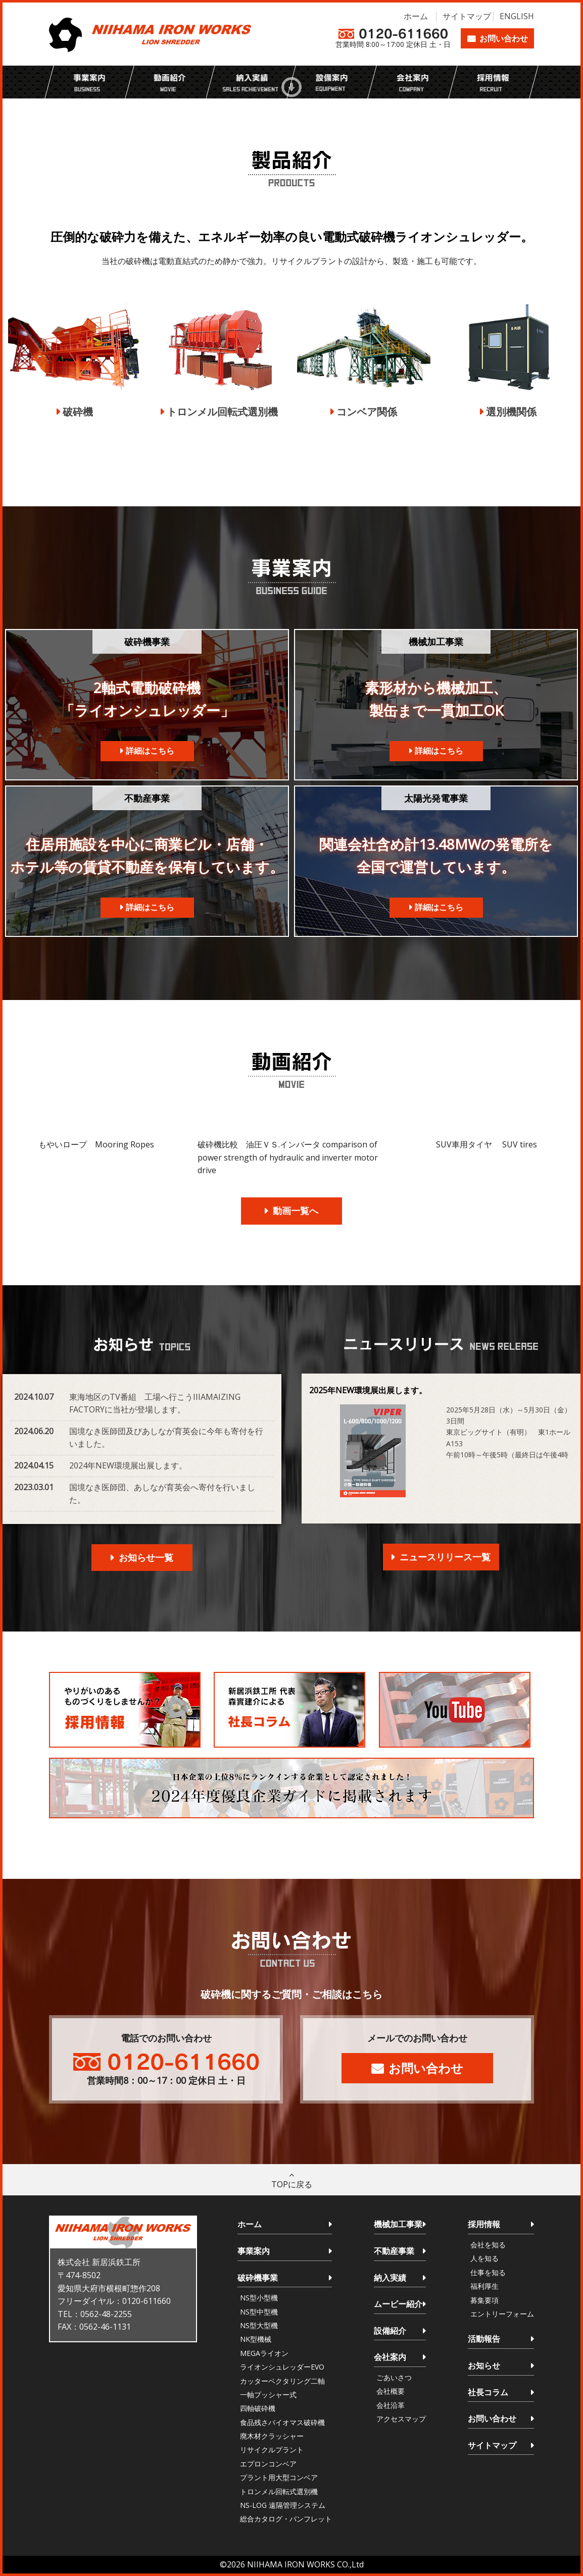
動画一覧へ (295, 1210)
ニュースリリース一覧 (445, 1557)
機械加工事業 (398, 2224)
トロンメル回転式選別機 (279, 2491)
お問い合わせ (503, 38)
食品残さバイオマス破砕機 (282, 2422)
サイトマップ (467, 16)
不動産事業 (394, 2250)
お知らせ (484, 2365)
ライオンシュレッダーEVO (282, 2367)
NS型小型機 (259, 2297)
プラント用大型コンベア (279, 2477)
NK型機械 (255, 2339)
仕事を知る (488, 2272)
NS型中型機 (259, 2312)
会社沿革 (390, 2405)
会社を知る (488, 2244)
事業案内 (253, 2250)
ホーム (416, 16)
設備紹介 (390, 2330)
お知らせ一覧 (146, 1557)
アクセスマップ (401, 2419)
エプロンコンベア (268, 2463)
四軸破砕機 (257, 2408)
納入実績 (390, 2277)
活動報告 (484, 2338)
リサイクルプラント (272, 2449)
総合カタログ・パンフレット (286, 2519)
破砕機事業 (257, 2277)
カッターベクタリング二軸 (282, 2381)
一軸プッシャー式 (268, 2394)
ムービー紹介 (398, 2303)
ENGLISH (517, 16)
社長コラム (488, 2392)
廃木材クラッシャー (272, 2436)
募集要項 (484, 2300)
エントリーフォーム (502, 2314)
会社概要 (390, 2391)
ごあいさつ (394, 2377)
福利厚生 (484, 2286)
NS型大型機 (259, 2325)
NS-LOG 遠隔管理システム (282, 2505)
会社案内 (390, 2356)
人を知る (484, 2258)
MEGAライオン (264, 2353)
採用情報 (484, 2224)
